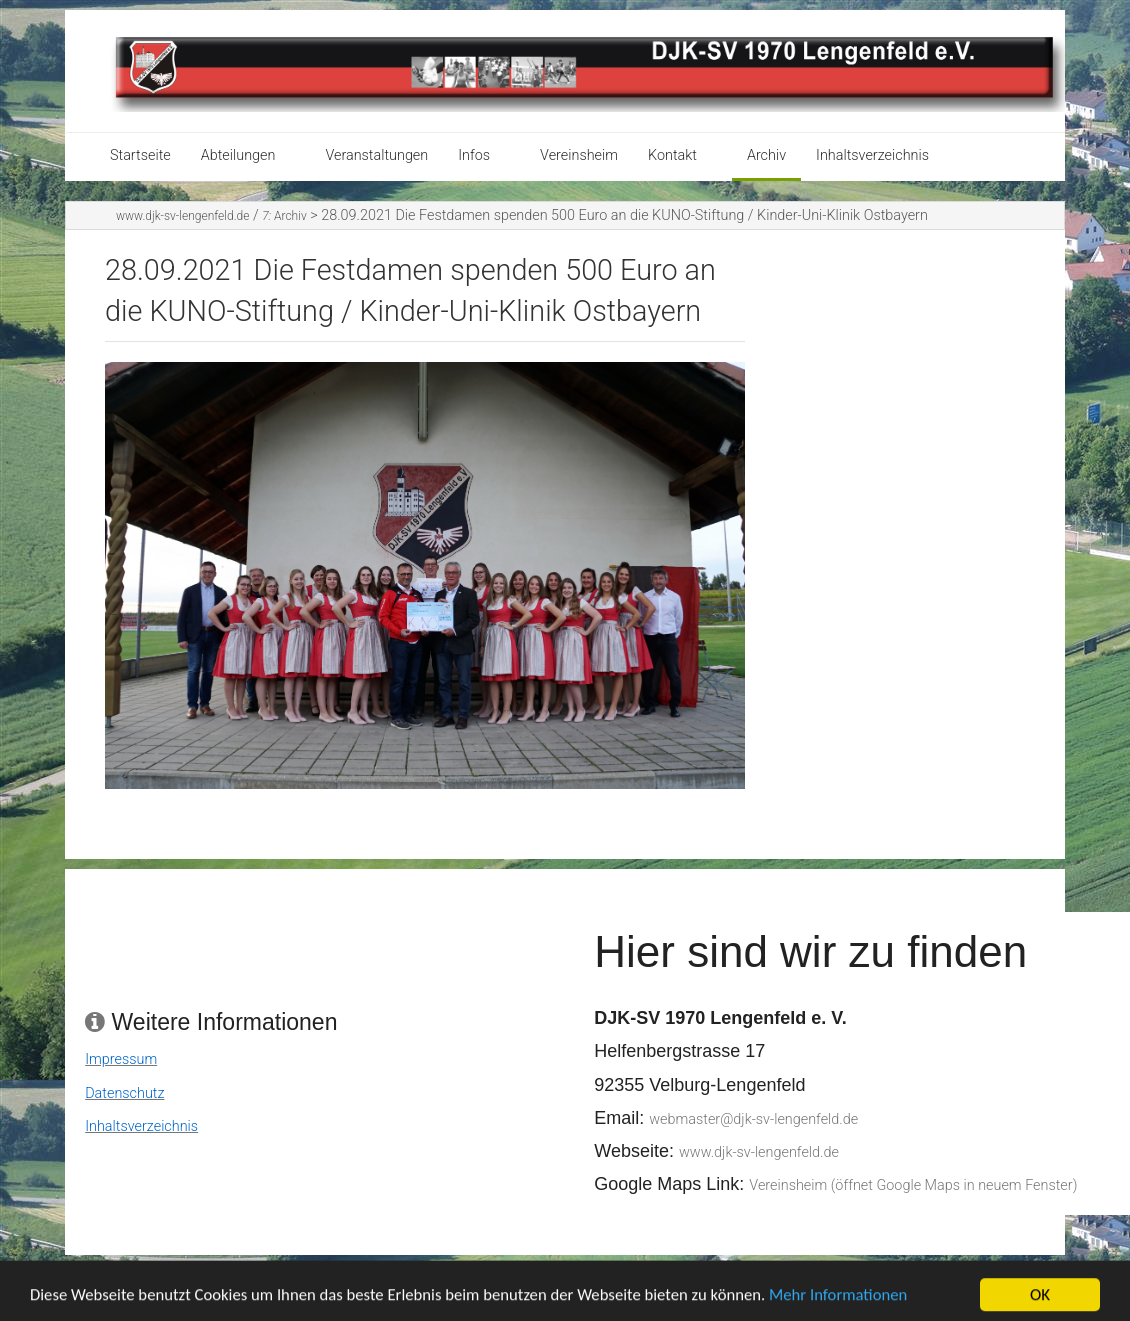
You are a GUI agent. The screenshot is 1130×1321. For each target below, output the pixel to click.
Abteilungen (238, 155)
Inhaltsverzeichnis (872, 155)
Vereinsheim (579, 155)
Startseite (140, 155)
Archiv (766, 155)
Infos (474, 155)
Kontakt (672, 155)
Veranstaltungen (376, 155)
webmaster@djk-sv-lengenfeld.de (753, 1119)
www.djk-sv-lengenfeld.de (182, 216)
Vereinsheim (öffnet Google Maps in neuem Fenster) (913, 1185)
